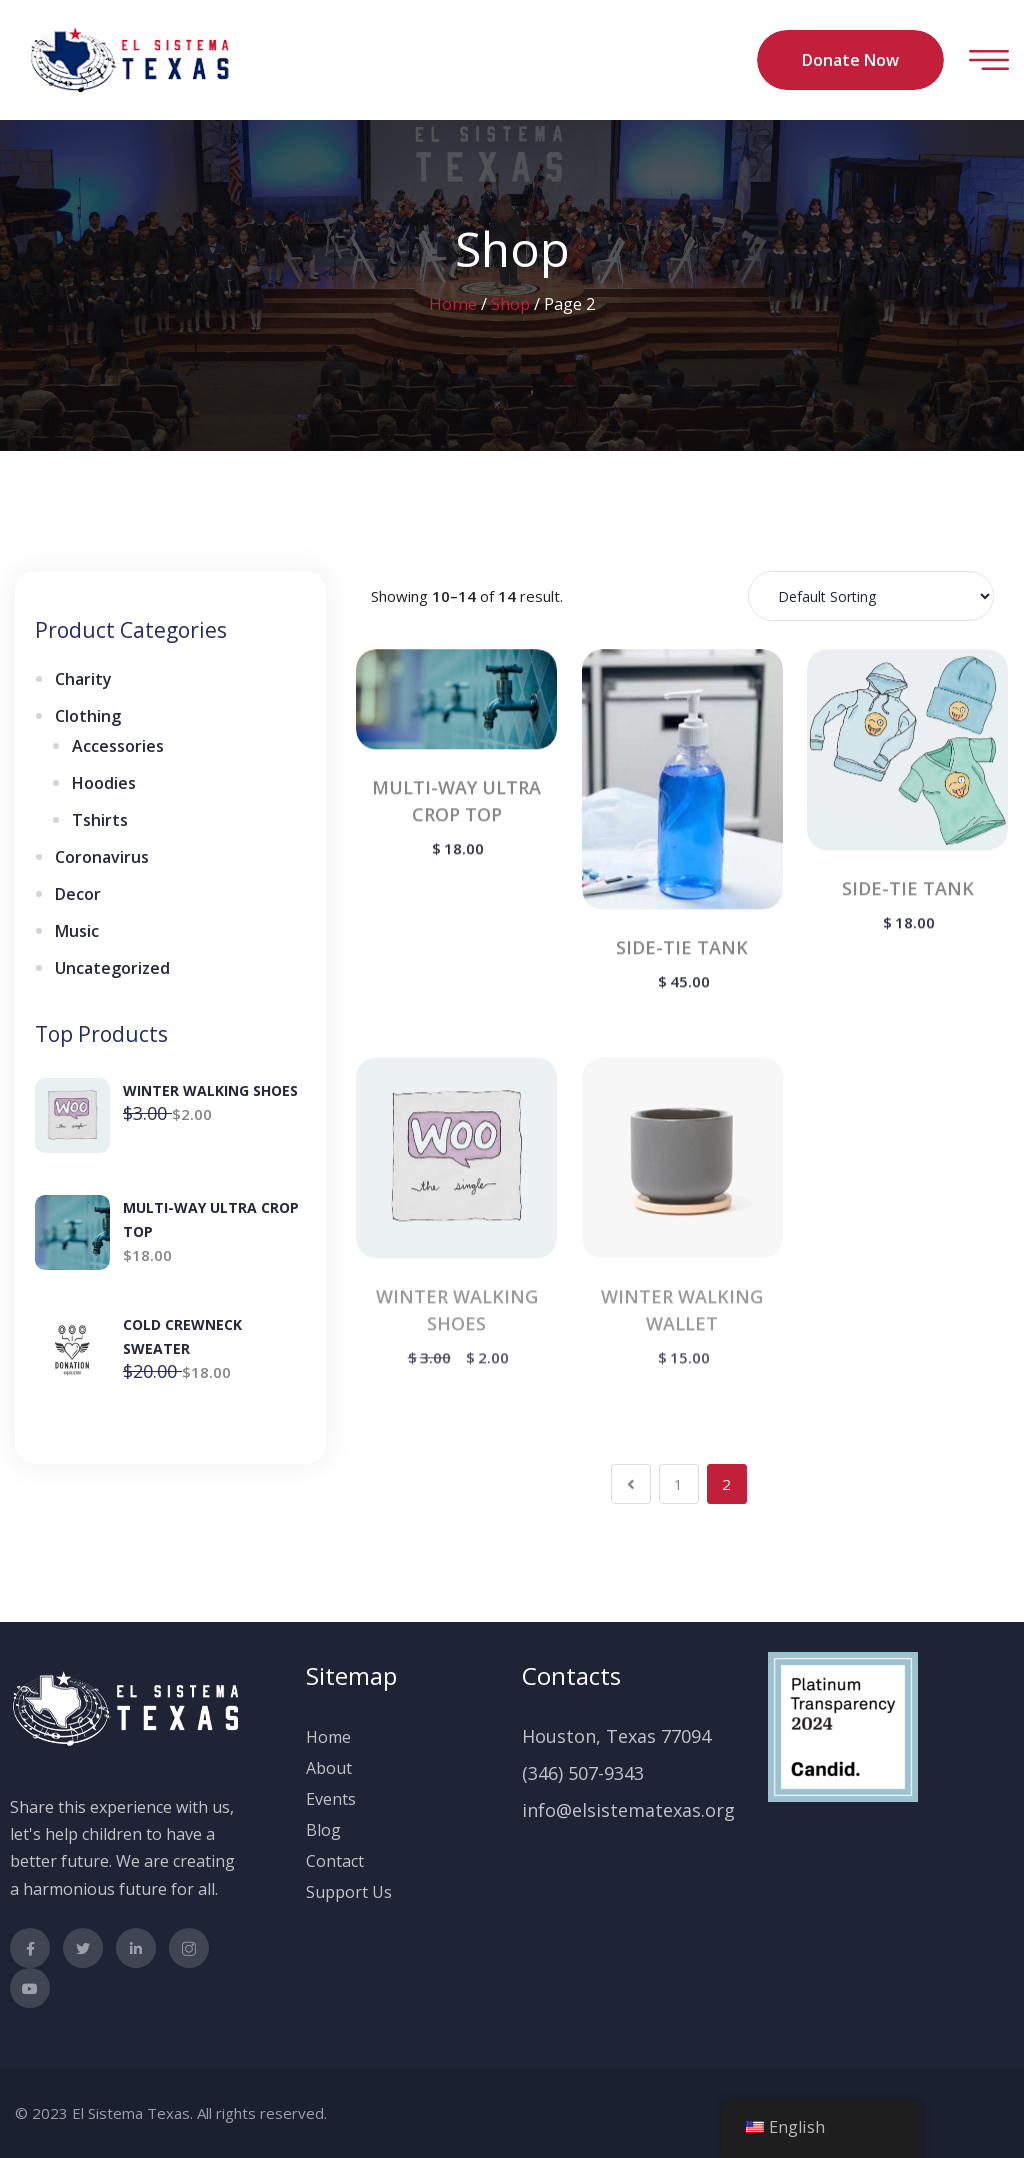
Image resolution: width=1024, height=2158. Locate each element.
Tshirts (100, 820)
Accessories (118, 746)
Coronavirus (102, 857)
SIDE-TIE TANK (682, 950)
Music (77, 931)
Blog (323, 1830)
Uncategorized (112, 968)
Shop (510, 303)
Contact (335, 1861)
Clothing (88, 716)
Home (453, 303)
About (329, 1768)
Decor (78, 894)
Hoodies (104, 783)
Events (331, 1799)
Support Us (349, 1892)
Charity (83, 679)
